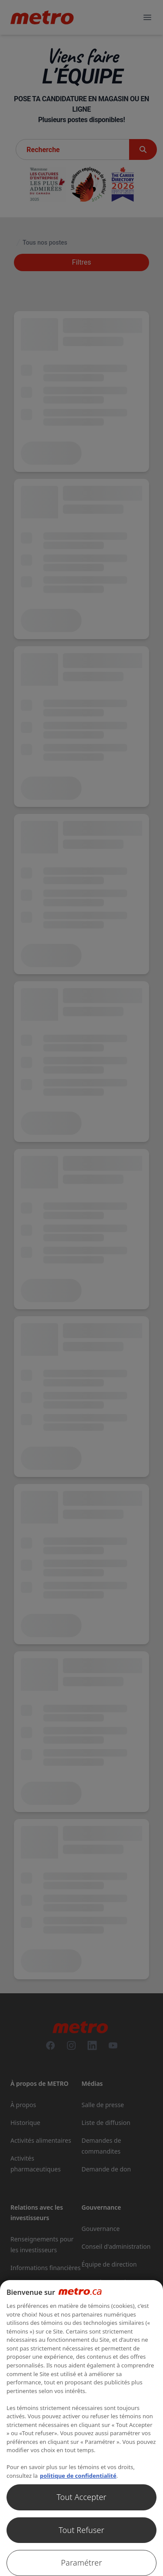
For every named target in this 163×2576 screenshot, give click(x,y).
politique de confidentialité (78, 2476)
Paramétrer (81, 2562)
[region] (81, 2428)
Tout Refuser (81, 2530)
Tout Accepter (81, 2497)
